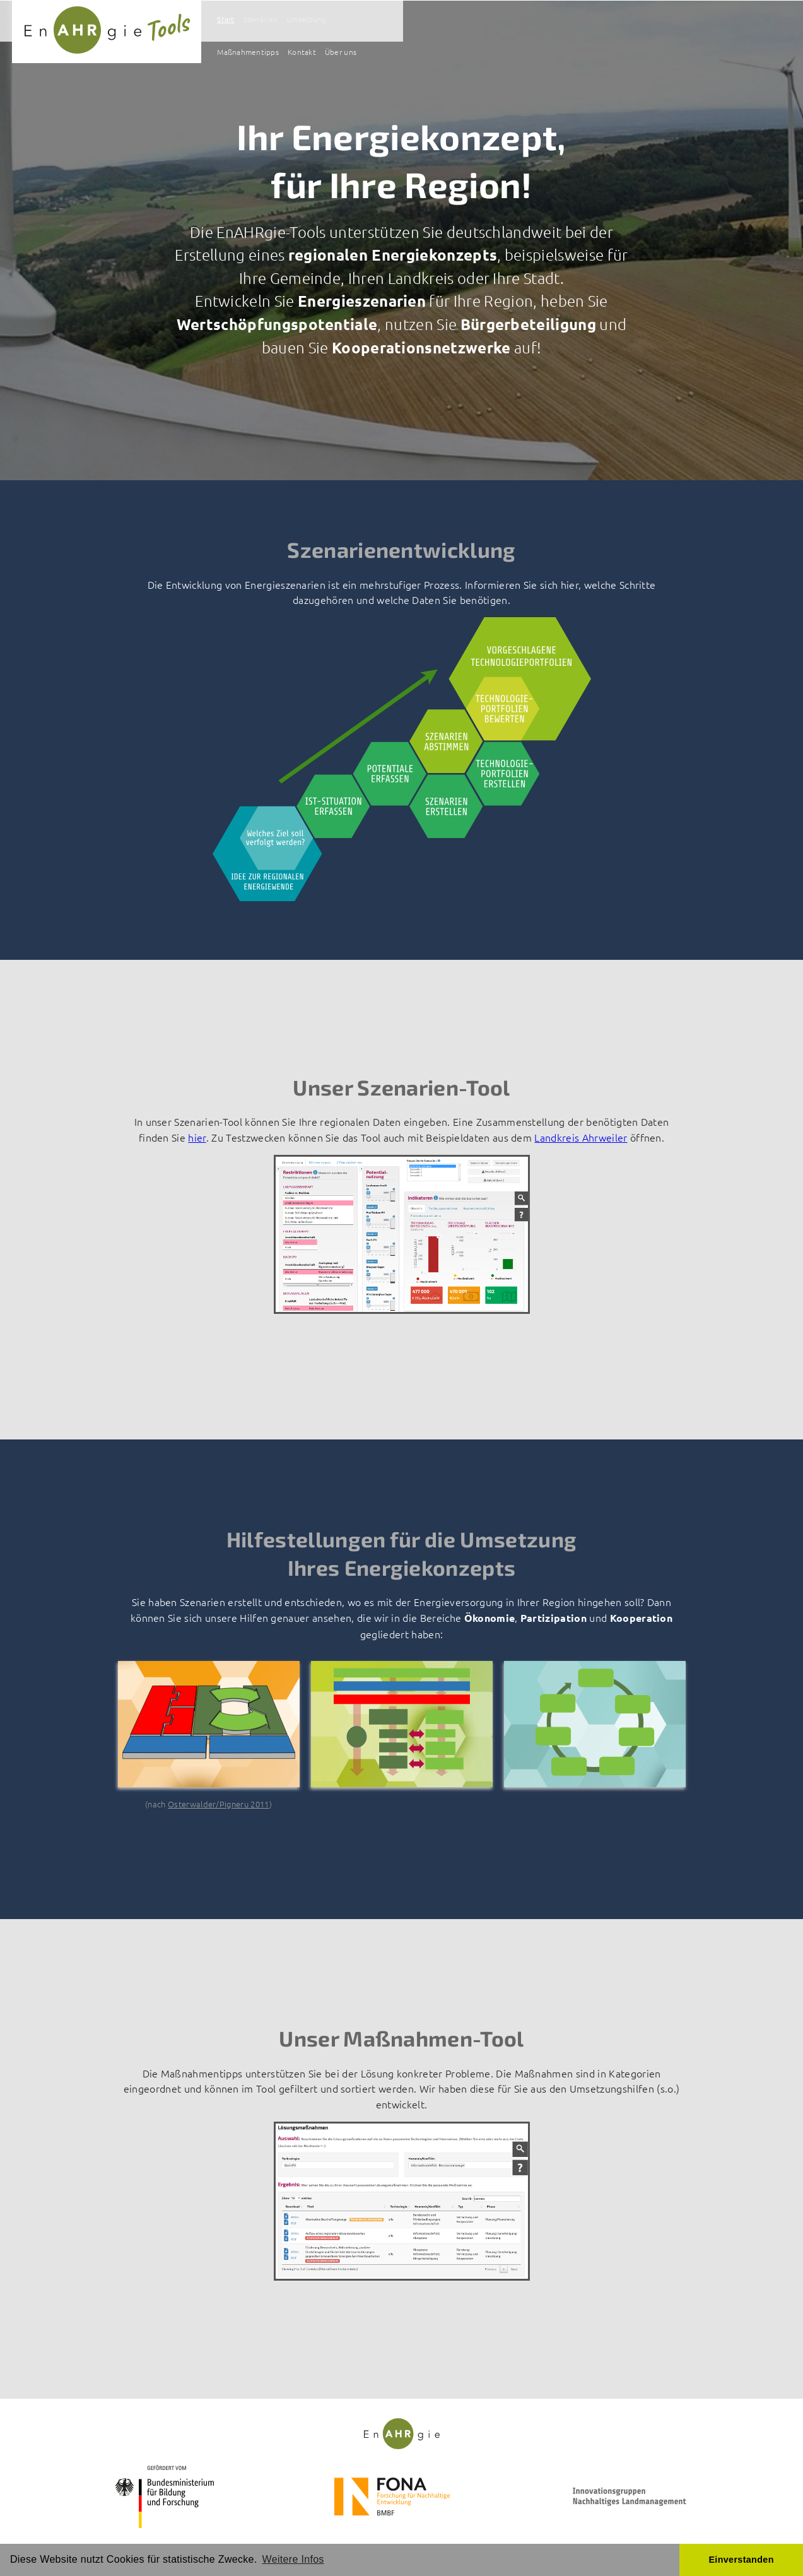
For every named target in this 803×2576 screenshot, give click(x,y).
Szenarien (476, 21)
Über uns (699, 21)
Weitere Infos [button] (293, 2559)
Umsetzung (528, 21)
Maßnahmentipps (596, 21)
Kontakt (656, 21)
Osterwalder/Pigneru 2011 (218, 1804)
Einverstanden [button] (740, 2560)
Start (438, 21)
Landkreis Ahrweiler (580, 1137)
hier (197, 1137)
